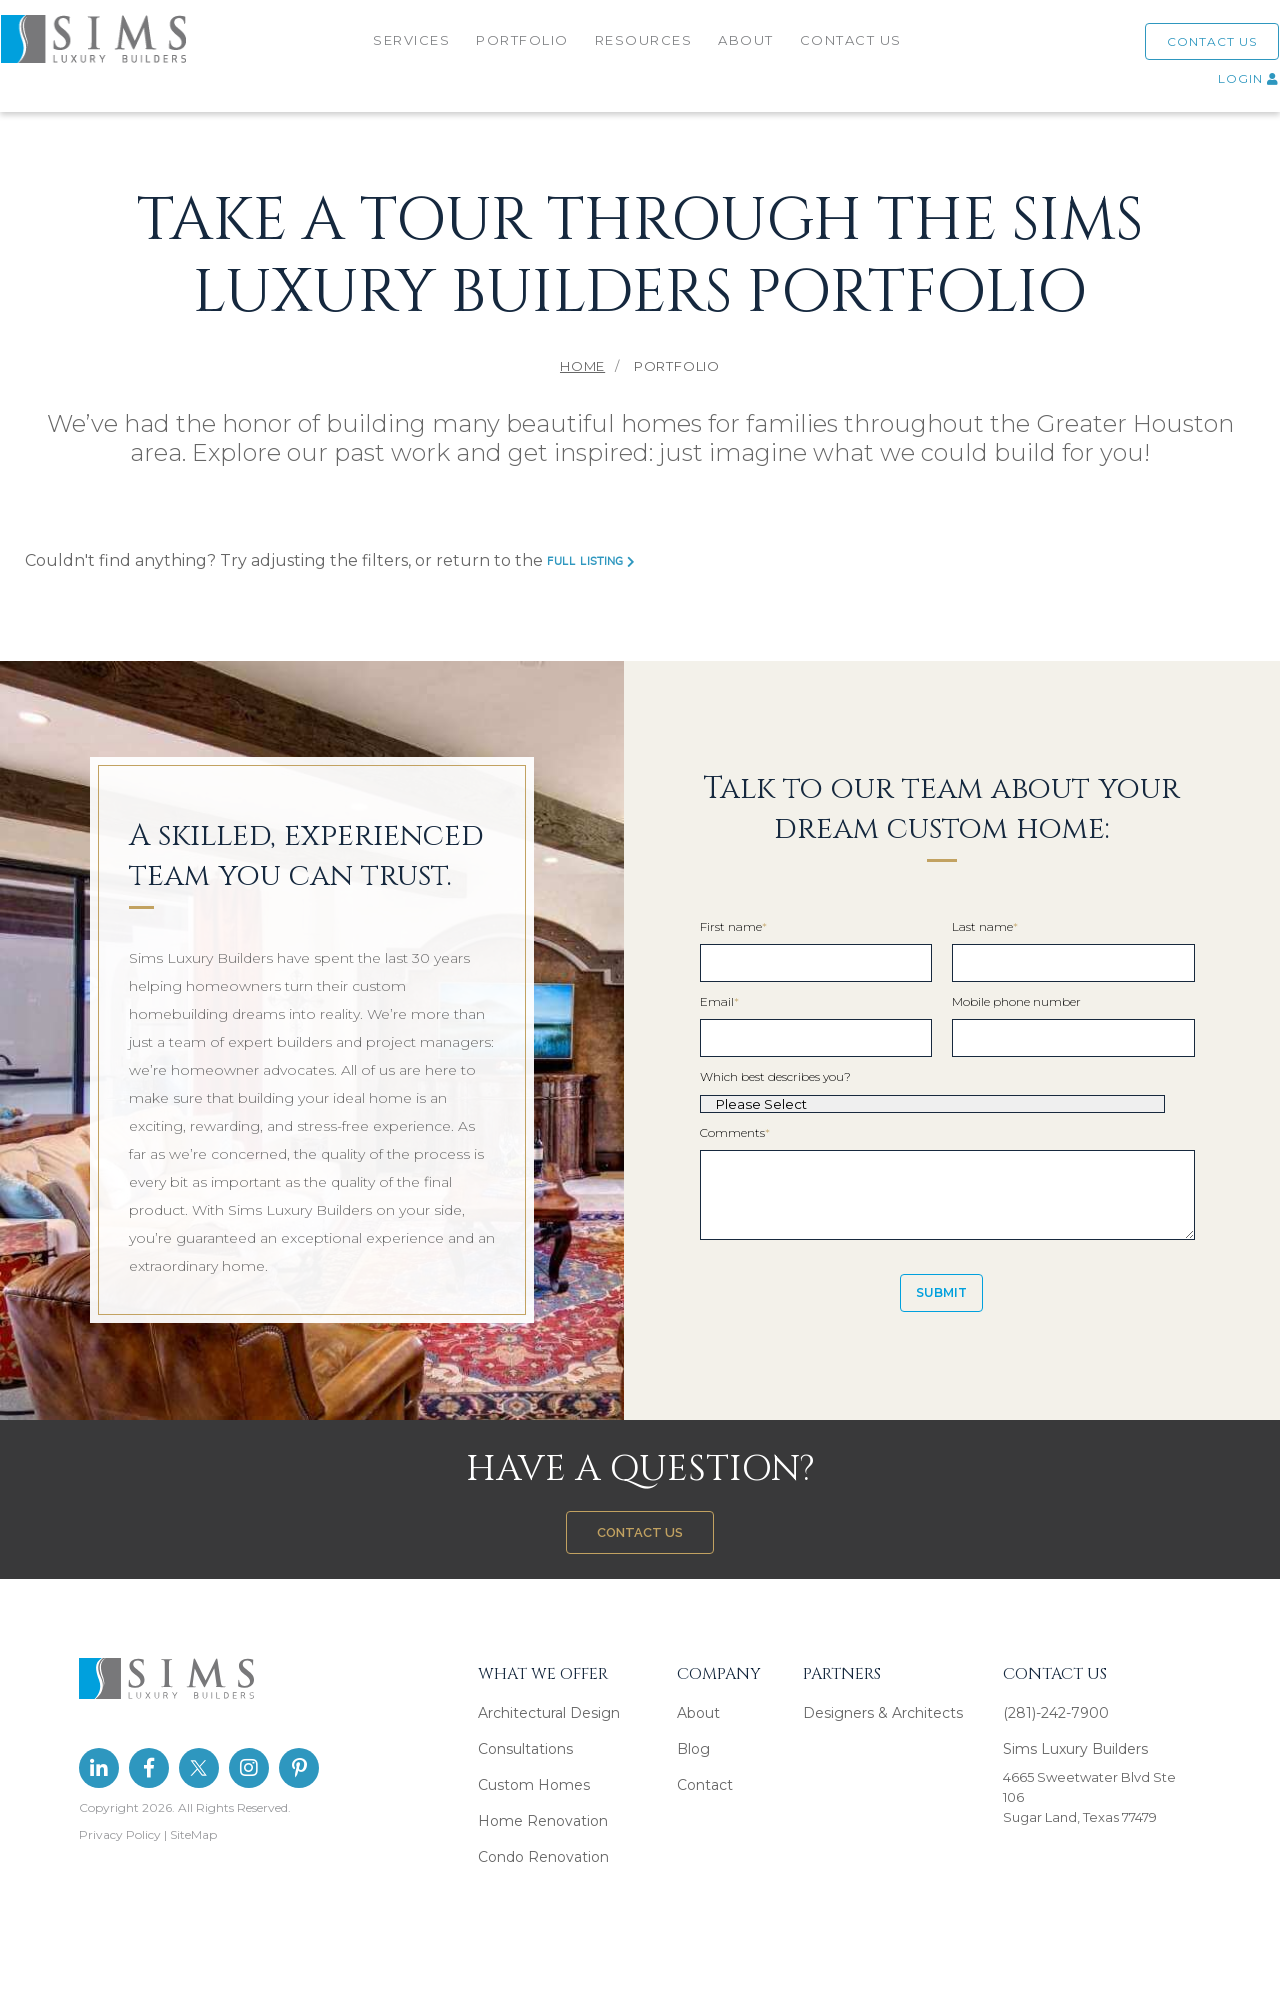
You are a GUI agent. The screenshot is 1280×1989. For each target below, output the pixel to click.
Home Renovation (543, 1821)
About (698, 1713)
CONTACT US (1188, 48)
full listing (591, 562)
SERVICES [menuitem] (413, 47)
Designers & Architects (883, 1713)
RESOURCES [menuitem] (646, 47)
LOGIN (1224, 85)
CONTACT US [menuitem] (853, 47)
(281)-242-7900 (1056, 1713)
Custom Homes (534, 1785)
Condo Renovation (543, 1857)
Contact (705, 1785)
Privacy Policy (120, 1834)
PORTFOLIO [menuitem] (524, 47)
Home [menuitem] (582, 366)
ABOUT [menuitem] (748, 47)
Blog (693, 1749)
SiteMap (193, 1834)
